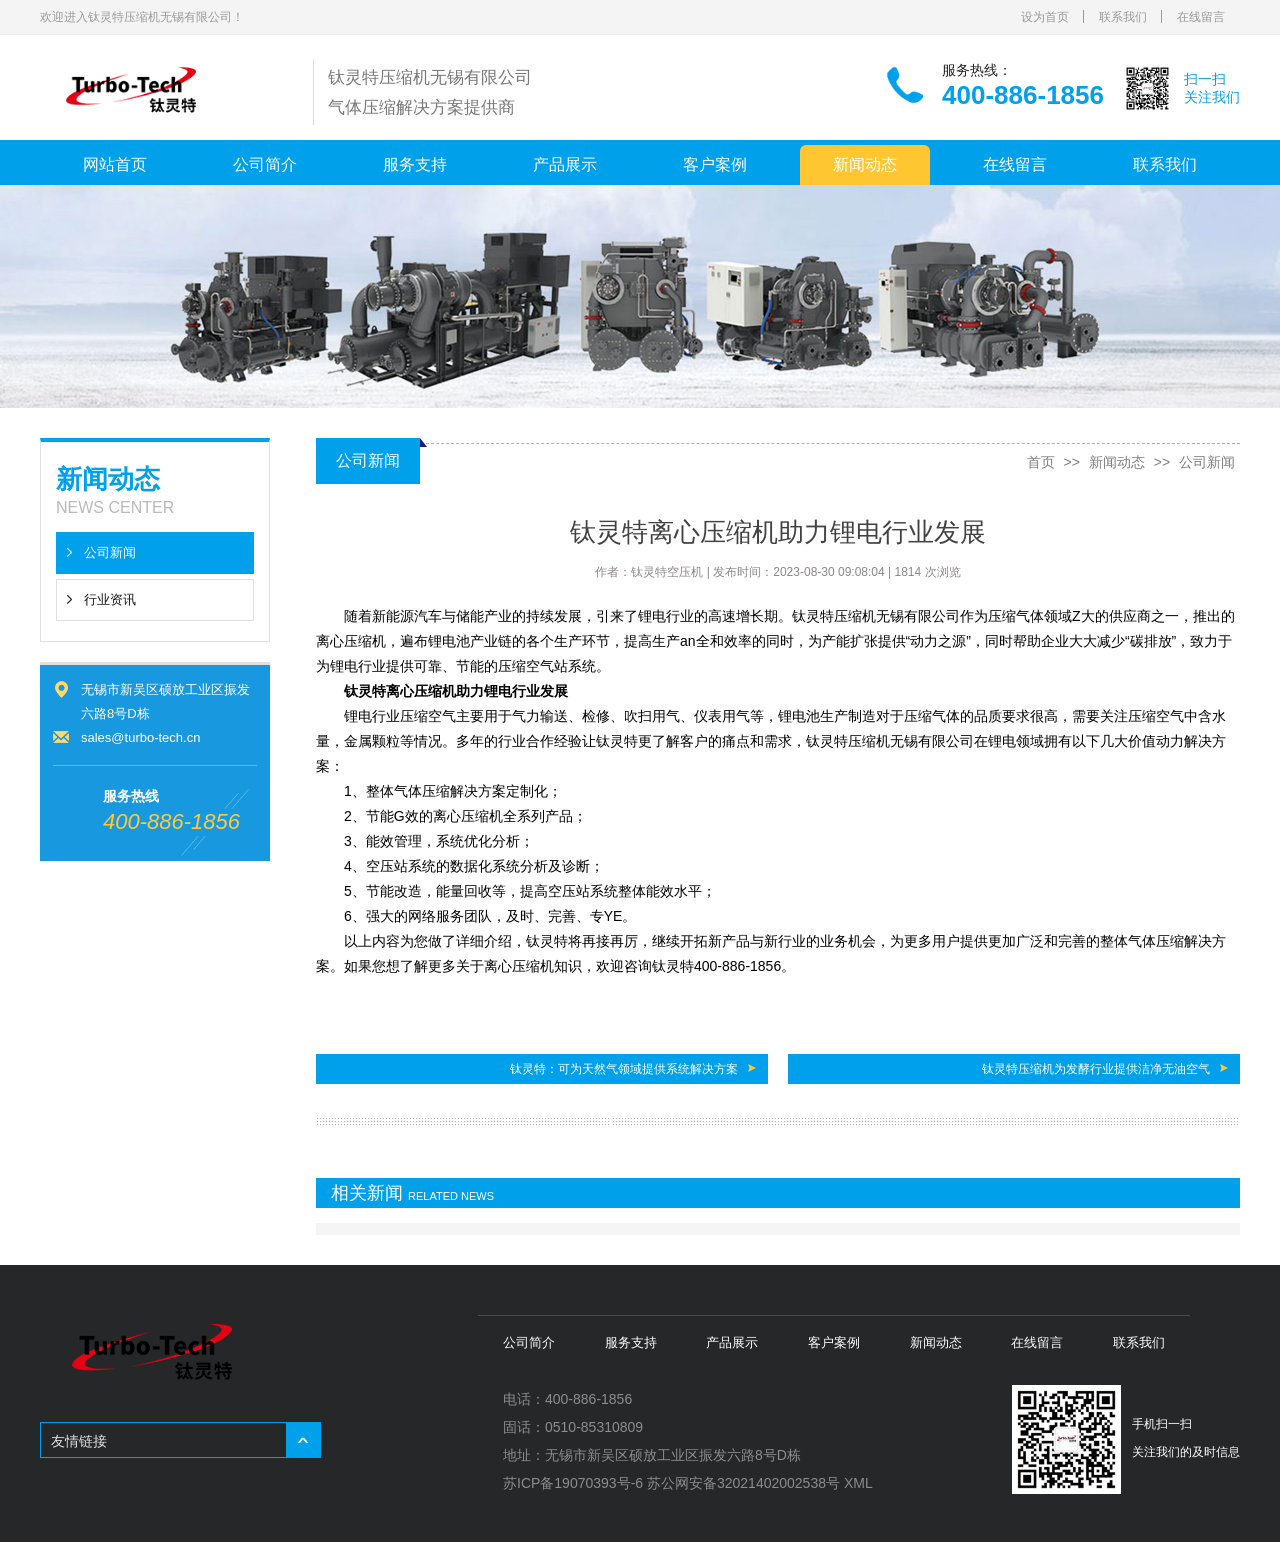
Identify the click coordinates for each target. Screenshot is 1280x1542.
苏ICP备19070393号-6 (573, 1483)
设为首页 (1045, 17)
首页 (1041, 462)
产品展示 (565, 164)
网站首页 (115, 164)
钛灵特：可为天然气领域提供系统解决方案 (624, 1069)
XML (858, 1483)
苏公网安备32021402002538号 (743, 1483)
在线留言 (1201, 17)
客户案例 (715, 164)
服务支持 (415, 164)
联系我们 (1123, 17)
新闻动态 (865, 164)
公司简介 (265, 164)
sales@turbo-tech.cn (140, 737)
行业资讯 (110, 599)
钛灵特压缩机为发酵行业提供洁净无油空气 (1096, 1069)
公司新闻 (110, 552)
